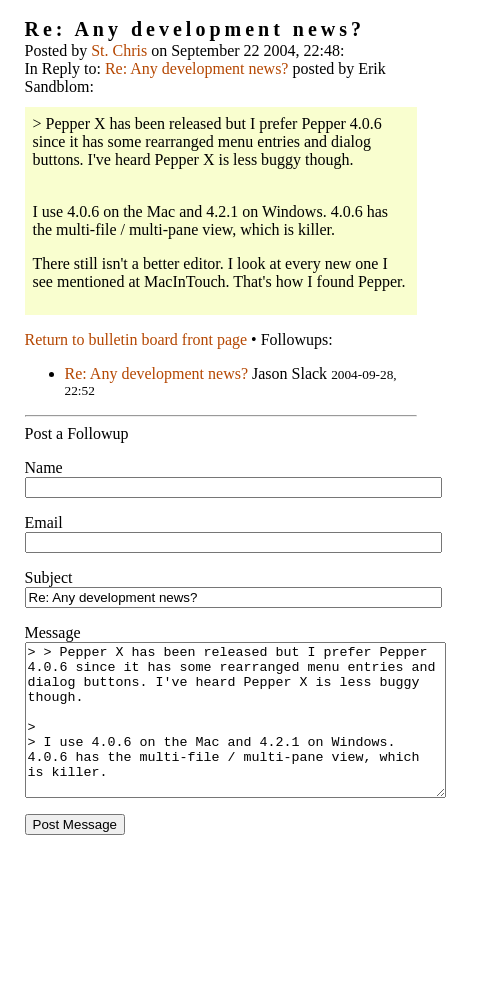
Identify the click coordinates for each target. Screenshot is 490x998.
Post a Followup (77, 433)
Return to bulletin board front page (136, 339)
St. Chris (119, 50)
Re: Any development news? (197, 68)
